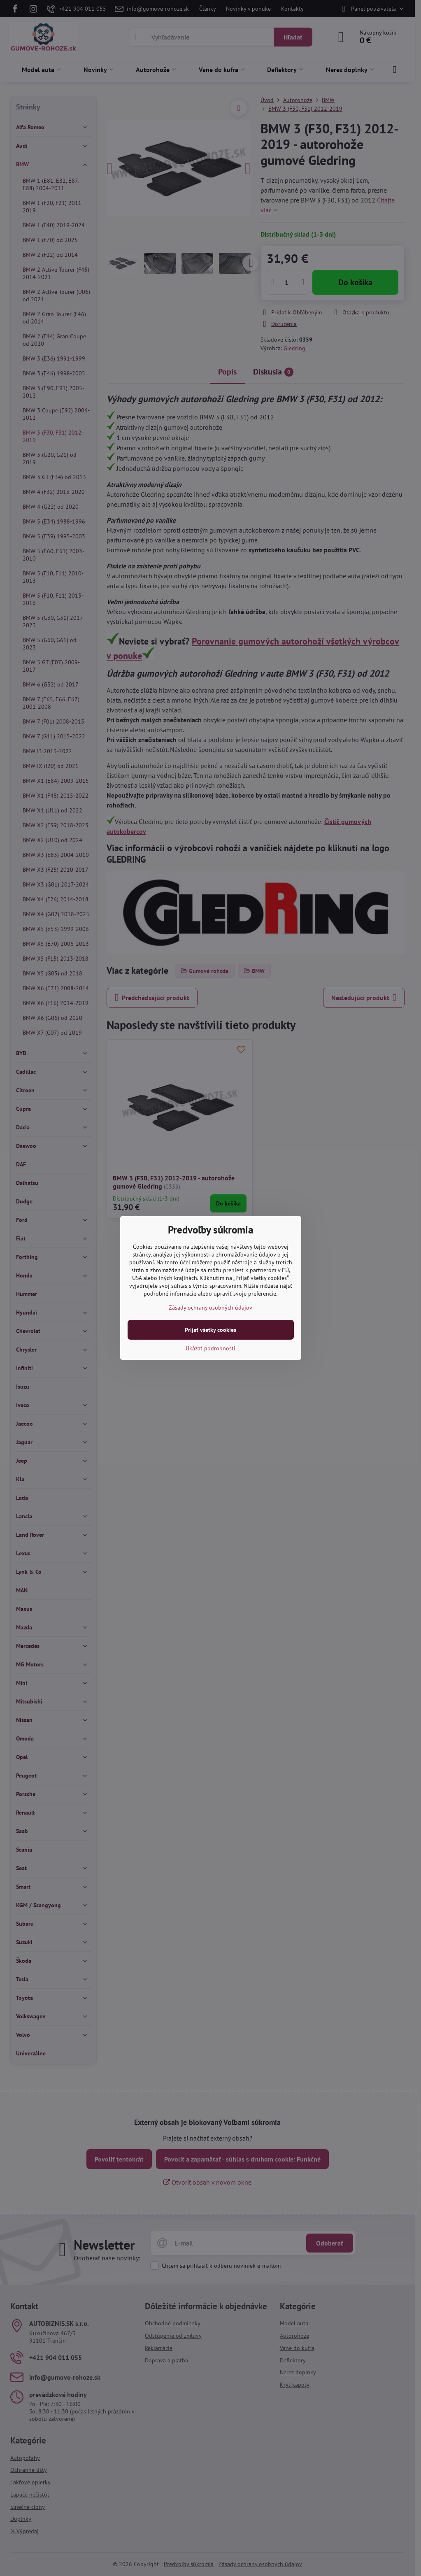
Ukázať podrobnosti (210, 1348)
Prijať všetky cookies (210, 1329)
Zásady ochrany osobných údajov (210, 1307)
